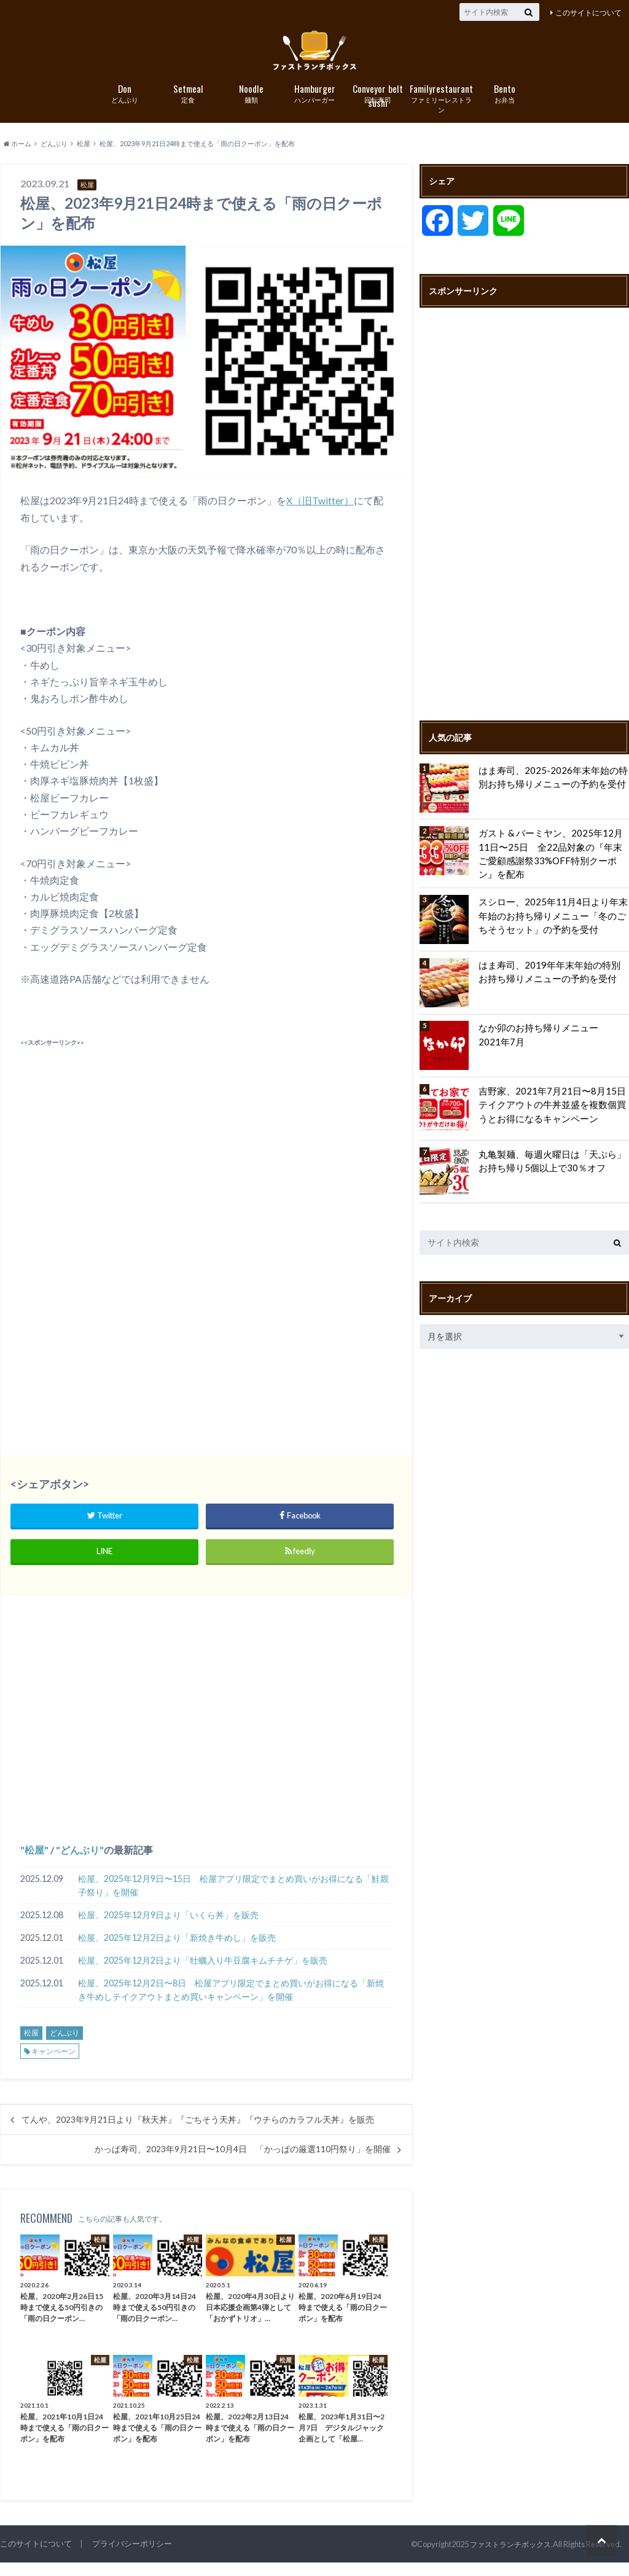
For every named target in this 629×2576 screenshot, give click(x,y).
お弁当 (504, 106)
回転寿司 (378, 108)
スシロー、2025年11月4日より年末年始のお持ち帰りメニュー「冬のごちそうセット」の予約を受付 (552, 923)
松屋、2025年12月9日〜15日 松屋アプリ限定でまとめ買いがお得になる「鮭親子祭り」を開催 (233, 1899)
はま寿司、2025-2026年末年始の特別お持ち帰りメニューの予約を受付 (552, 790)
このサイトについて (588, 12)
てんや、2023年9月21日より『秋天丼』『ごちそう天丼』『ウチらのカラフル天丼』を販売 (197, 2133)
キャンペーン (53, 2064)
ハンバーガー (314, 106)
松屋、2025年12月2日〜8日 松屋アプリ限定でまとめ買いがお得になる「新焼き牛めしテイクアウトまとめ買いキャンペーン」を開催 (231, 2003)
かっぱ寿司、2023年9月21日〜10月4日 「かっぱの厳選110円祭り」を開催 (243, 2163)
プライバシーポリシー (132, 2557)
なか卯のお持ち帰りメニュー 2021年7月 (553, 1043)
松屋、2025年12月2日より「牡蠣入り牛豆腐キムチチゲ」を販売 (202, 1974)
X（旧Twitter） (320, 514)
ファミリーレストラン (441, 112)
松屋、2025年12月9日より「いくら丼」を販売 (168, 1928)
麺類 (251, 106)
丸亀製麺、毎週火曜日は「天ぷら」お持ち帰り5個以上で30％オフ (552, 1169)
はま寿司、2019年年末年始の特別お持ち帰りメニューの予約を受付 (553, 979)
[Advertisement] (206, 1150)
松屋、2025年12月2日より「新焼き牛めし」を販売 (177, 1951)
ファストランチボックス (507, 2557)
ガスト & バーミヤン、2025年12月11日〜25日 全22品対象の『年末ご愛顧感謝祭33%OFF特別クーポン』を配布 (553, 859)
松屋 (34, 1863)
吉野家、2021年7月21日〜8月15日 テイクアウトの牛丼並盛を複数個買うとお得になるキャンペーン (552, 1111)
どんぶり (125, 106)
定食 (188, 106)
